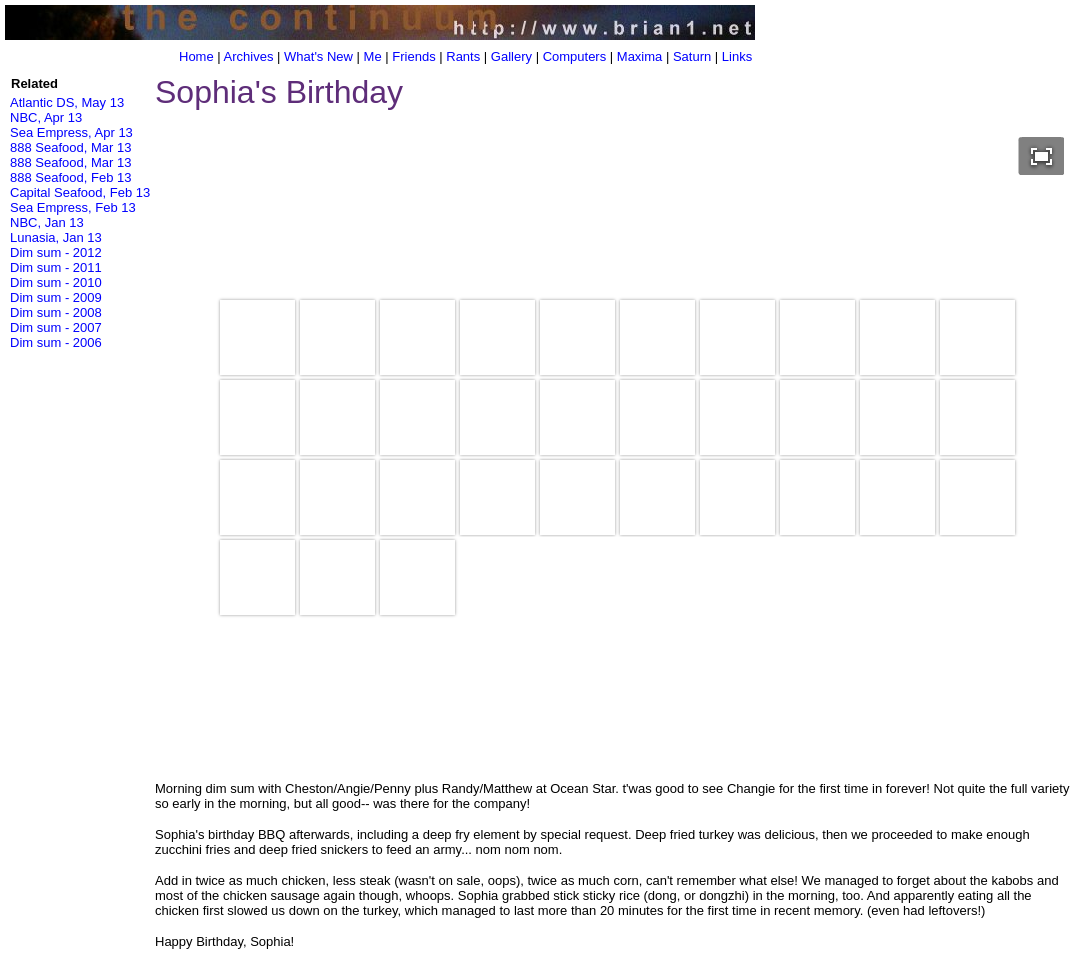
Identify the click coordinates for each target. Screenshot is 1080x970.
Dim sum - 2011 (56, 267)
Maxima (640, 56)
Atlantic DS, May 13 (67, 102)
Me (373, 56)
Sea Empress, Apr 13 (71, 132)
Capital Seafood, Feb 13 (80, 192)
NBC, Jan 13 (47, 222)
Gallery (511, 56)
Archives (249, 56)
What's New (318, 56)
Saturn (692, 56)
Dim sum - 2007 (56, 327)
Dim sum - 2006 (56, 342)
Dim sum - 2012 (56, 252)
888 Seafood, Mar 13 (70, 147)
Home (196, 56)
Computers (575, 56)
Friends (413, 56)
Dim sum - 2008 (56, 312)
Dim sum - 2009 (56, 297)
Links (737, 56)
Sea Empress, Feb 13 (73, 207)
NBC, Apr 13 (46, 117)
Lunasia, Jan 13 (56, 237)
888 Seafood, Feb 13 (70, 177)
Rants (463, 56)
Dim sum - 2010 (56, 282)
